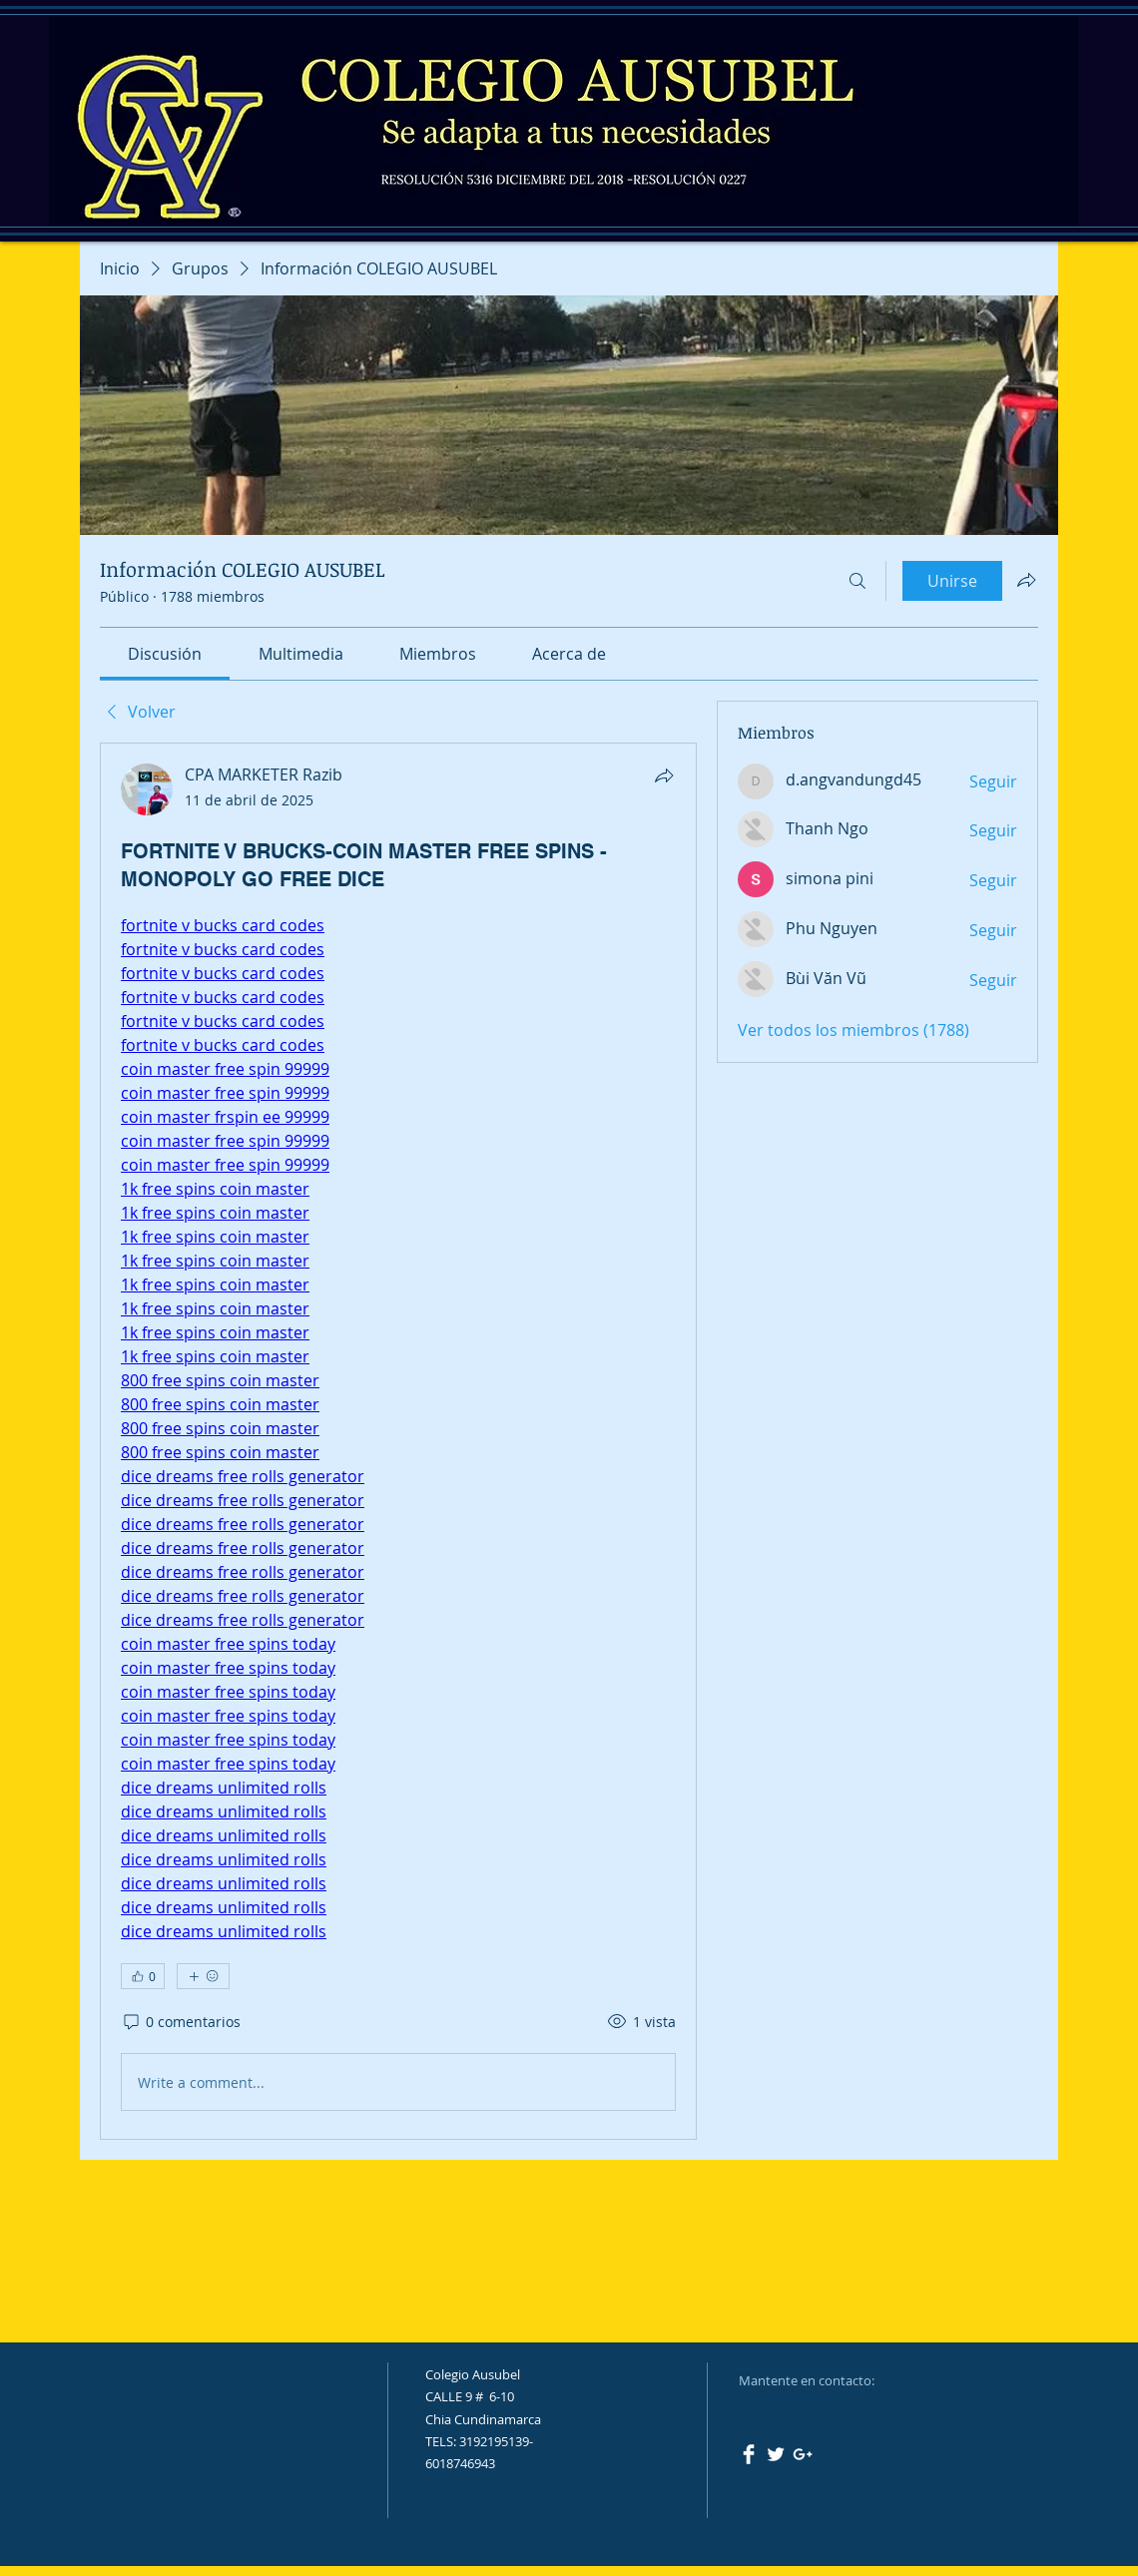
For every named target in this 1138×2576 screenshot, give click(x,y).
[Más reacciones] (203, 1976)
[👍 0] (143, 1976)
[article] (398, 1441)
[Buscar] (857, 581)
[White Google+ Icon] (803, 2454)
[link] (165, 654)
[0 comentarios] (181, 2022)
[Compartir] (664, 775)
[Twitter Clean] (776, 2454)
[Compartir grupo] (1026, 580)
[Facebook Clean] (749, 2454)
